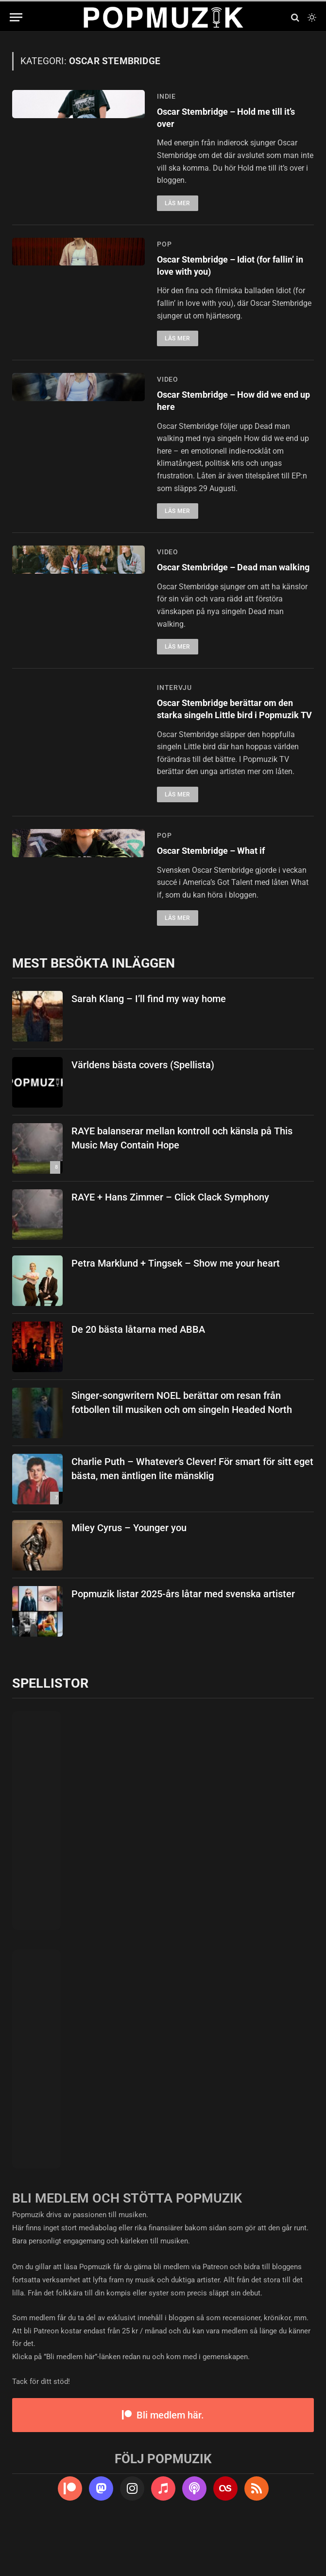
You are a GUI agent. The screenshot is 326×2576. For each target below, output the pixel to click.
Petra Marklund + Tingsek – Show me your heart (175, 1309)
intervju (174, 714)
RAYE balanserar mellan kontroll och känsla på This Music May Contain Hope (181, 1184)
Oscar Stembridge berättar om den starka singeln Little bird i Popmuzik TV (226, 744)
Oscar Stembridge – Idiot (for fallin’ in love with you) (224, 271)
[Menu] (16, 17)
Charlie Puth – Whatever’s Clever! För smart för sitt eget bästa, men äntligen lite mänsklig (192, 1515)
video (167, 386)
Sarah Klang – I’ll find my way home (148, 1045)
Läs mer (177, 206)
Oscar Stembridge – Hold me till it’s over (230, 120)
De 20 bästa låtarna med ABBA (138, 1375)
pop (164, 247)
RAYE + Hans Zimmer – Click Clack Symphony (170, 1243)
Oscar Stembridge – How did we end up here (230, 410)
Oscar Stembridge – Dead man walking (226, 587)
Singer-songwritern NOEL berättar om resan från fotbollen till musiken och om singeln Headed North (181, 1449)
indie (166, 96)
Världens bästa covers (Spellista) (142, 1111)
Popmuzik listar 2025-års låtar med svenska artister (183, 1640)
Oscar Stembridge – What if (220, 896)
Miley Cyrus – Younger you (129, 1574)
